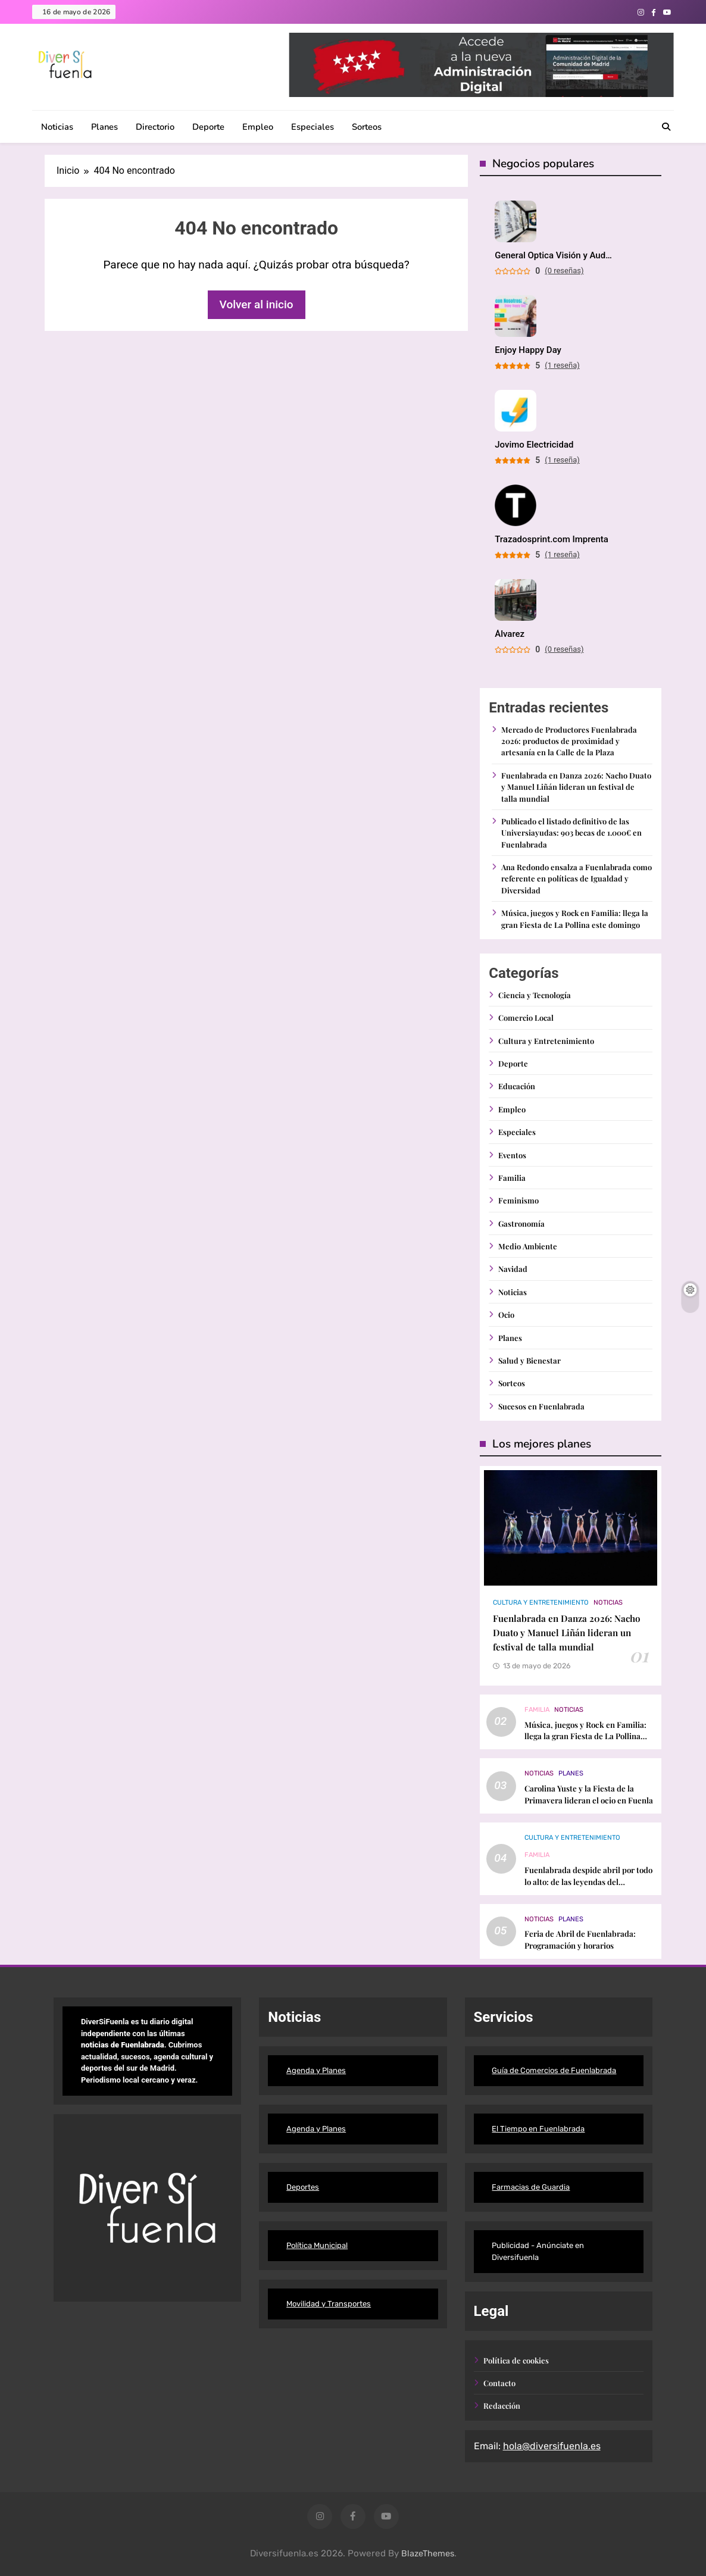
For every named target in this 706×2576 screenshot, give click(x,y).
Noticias (57, 127)
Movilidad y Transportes (328, 2303)
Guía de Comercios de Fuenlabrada (554, 2070)
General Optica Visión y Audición (554, 255)
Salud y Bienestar (529, 1360)
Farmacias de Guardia (531, 2187)
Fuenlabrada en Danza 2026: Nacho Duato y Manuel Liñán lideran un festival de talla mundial (576, 787)
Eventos (512, 1155)
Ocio (506, 1314)
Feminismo (518, 1200)
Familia (512, 1178)
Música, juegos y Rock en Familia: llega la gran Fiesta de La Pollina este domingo (585, 1736)
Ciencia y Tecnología (534, 995)
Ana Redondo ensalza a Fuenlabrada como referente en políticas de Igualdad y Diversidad (576, 878)
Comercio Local (526, 1017)
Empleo (257, 127)
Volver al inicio (256, 304)
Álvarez (509, 634)
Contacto (499, 2383)
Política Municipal (317, 2245)
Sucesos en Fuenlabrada (541, 1406)
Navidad (512, 1269)
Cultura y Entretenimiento (546, 1041)
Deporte (208, 127)
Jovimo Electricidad (534, 444)
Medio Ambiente (527, 1246)
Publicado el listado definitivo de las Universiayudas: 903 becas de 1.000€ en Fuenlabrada (571, 832)
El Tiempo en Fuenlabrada (538, 2128)
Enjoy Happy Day (528, 350)
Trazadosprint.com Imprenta (551, 539)
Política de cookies (516, 2360)
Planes (104, 127)
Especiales (312, 127)
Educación (516, 1086)
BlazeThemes (427, 2554)
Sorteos (367, 127)
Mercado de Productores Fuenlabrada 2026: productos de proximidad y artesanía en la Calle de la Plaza (569, 741)
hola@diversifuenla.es (552, 2446)
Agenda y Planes (316, 2070)
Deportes (302, 2187)
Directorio (155, 127)
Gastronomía (521, 1223)
